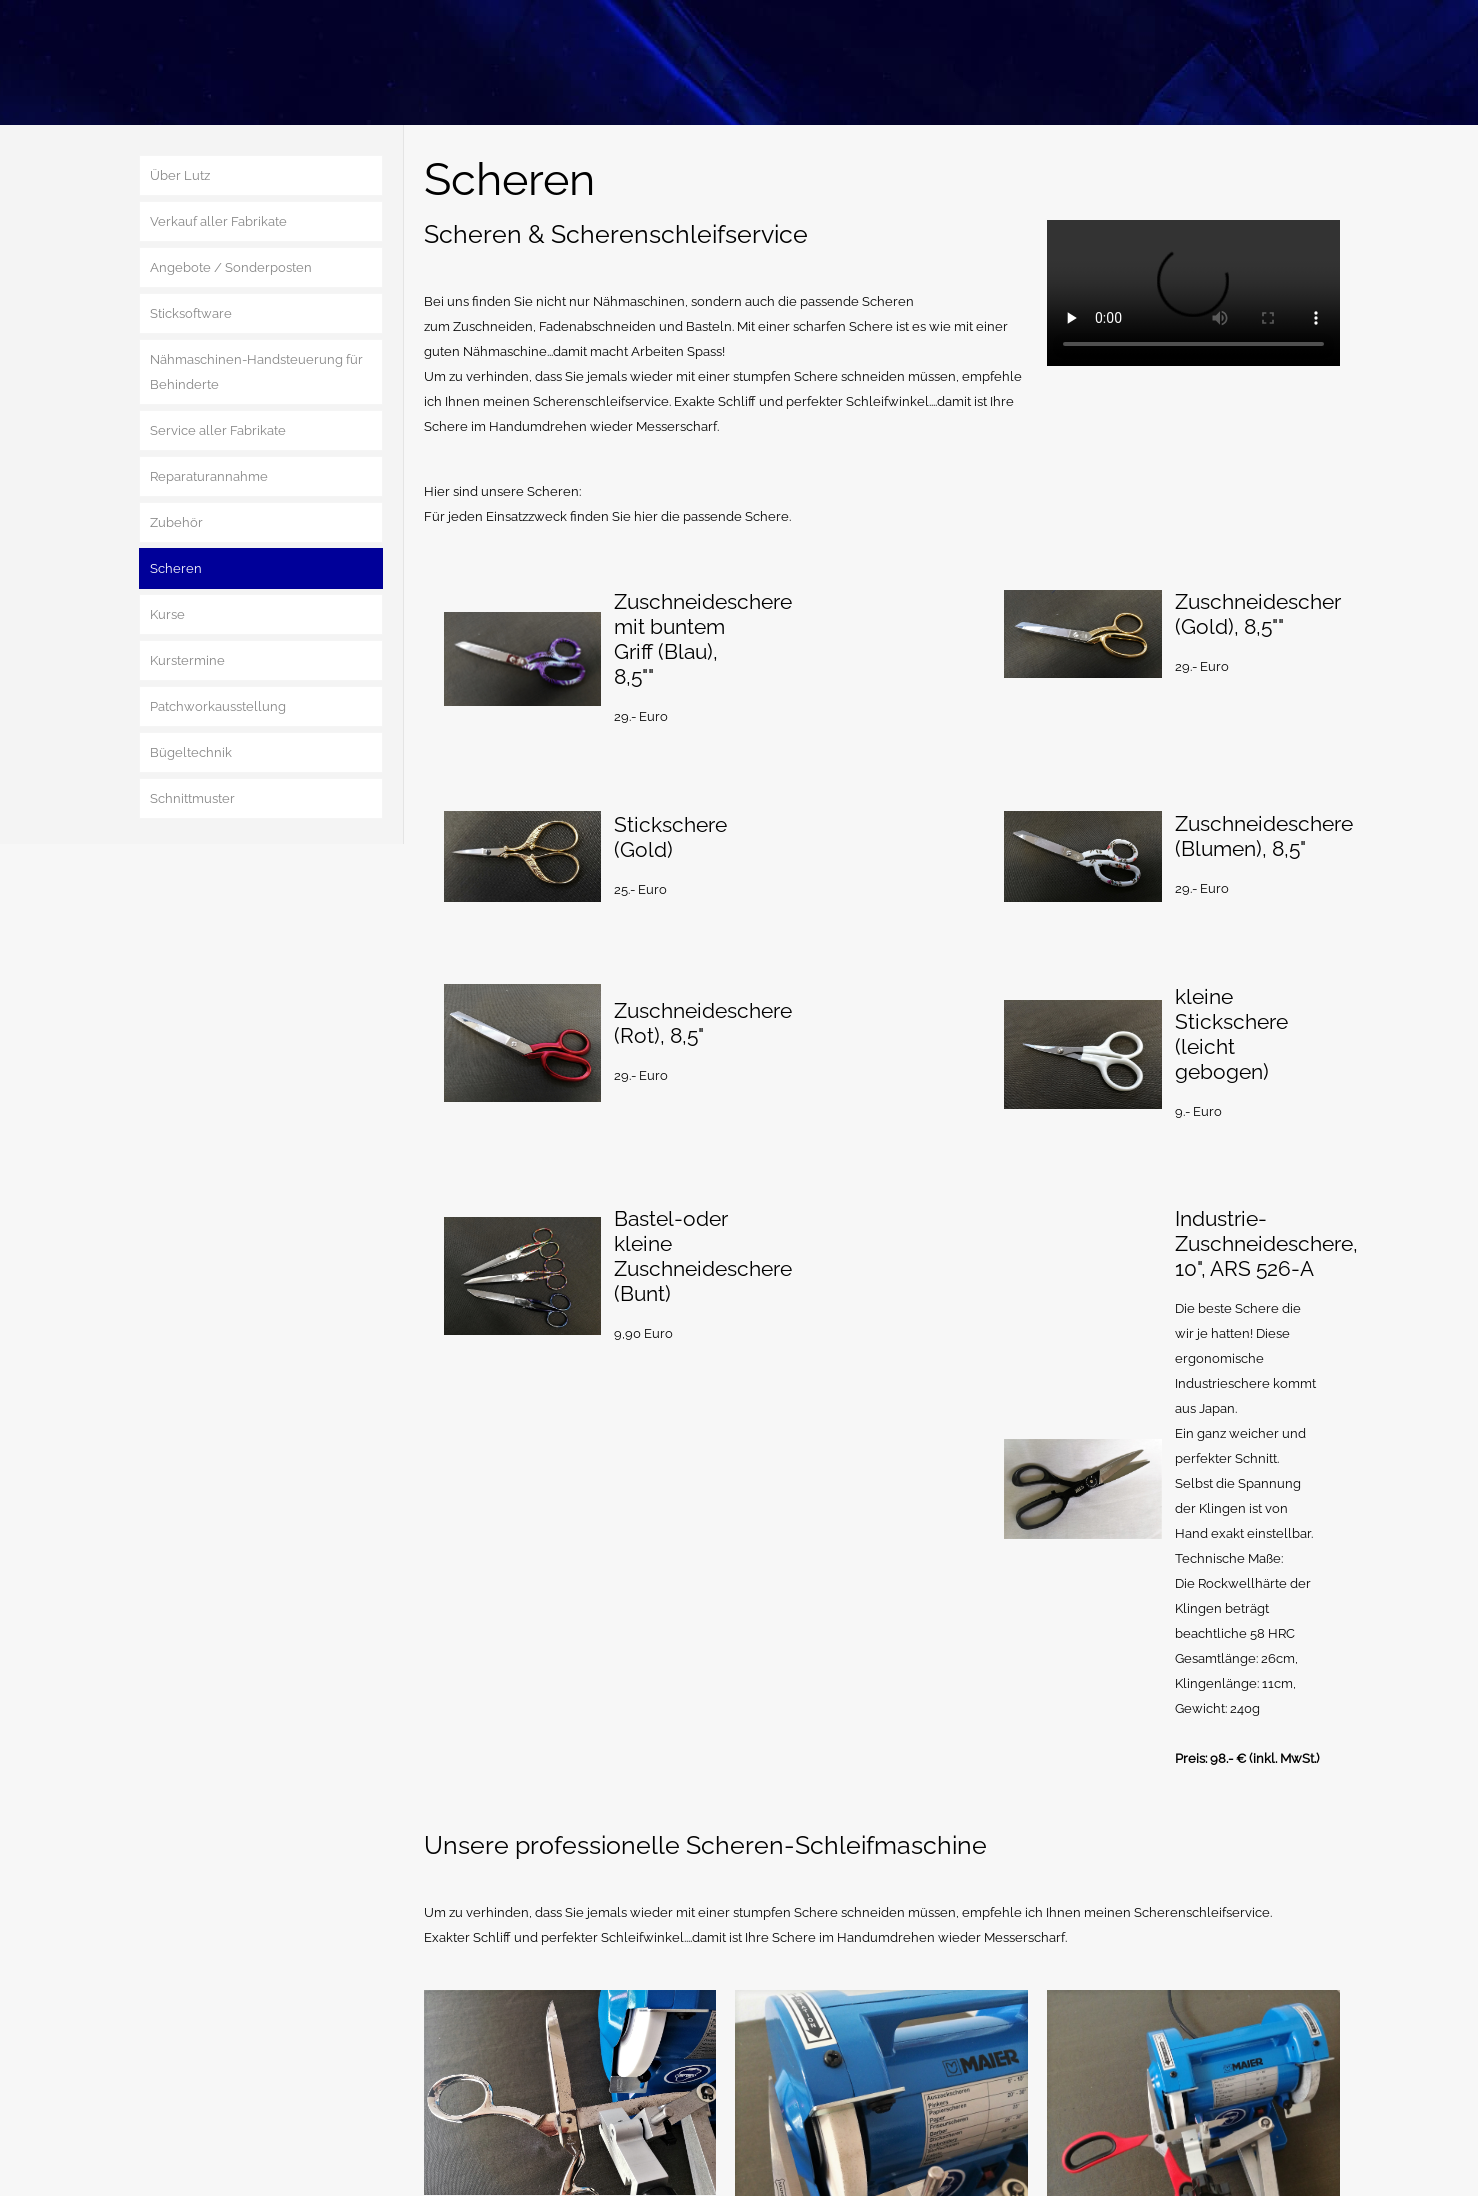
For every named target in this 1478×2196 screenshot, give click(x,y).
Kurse (167, 614)
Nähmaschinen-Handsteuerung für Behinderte (256, 372)
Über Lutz (180, 175)
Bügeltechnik (191, 752)
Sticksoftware (191, 313)
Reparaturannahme (209, 476)
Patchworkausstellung (218, 706)
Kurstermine (187, 660)
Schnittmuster (192, 798)
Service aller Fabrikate (218, 430)
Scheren (176, 568)
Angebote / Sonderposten (231, 267)
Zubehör (176, 522)
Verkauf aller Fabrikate (218, 221)
